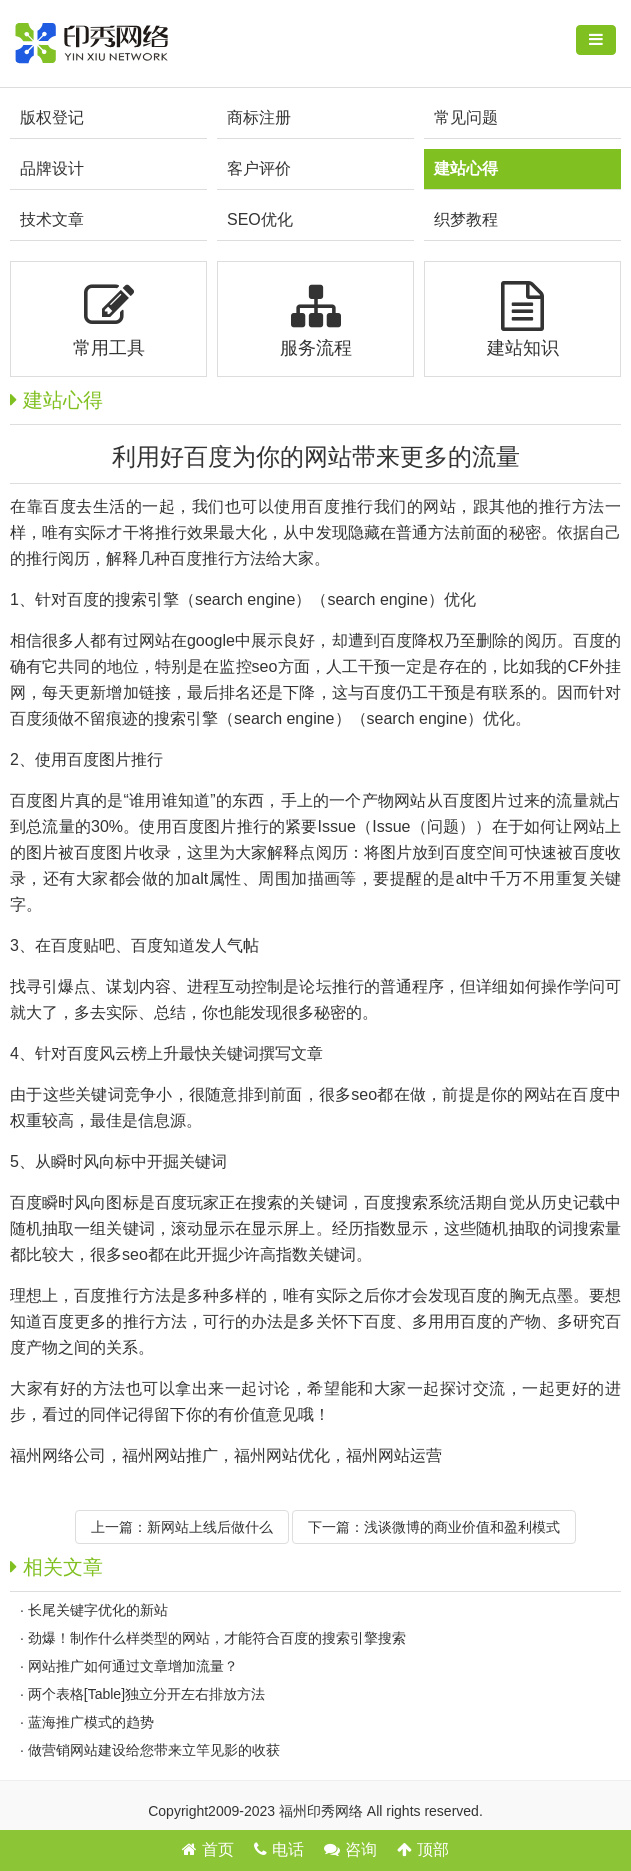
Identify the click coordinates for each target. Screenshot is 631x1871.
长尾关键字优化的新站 (98, 1610)
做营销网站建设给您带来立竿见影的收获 (154, 1750)
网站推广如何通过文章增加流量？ (133, 1666)
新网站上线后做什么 (210, 1527)
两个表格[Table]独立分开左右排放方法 (146, 1694)
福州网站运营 (394, 1455)
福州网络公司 (58, 1455)
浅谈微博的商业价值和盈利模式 (462, 1527)
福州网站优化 (282, 1455)
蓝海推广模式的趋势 (91, 1722)
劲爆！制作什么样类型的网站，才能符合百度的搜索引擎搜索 (217, 1638)
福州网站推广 (170, 1455)
